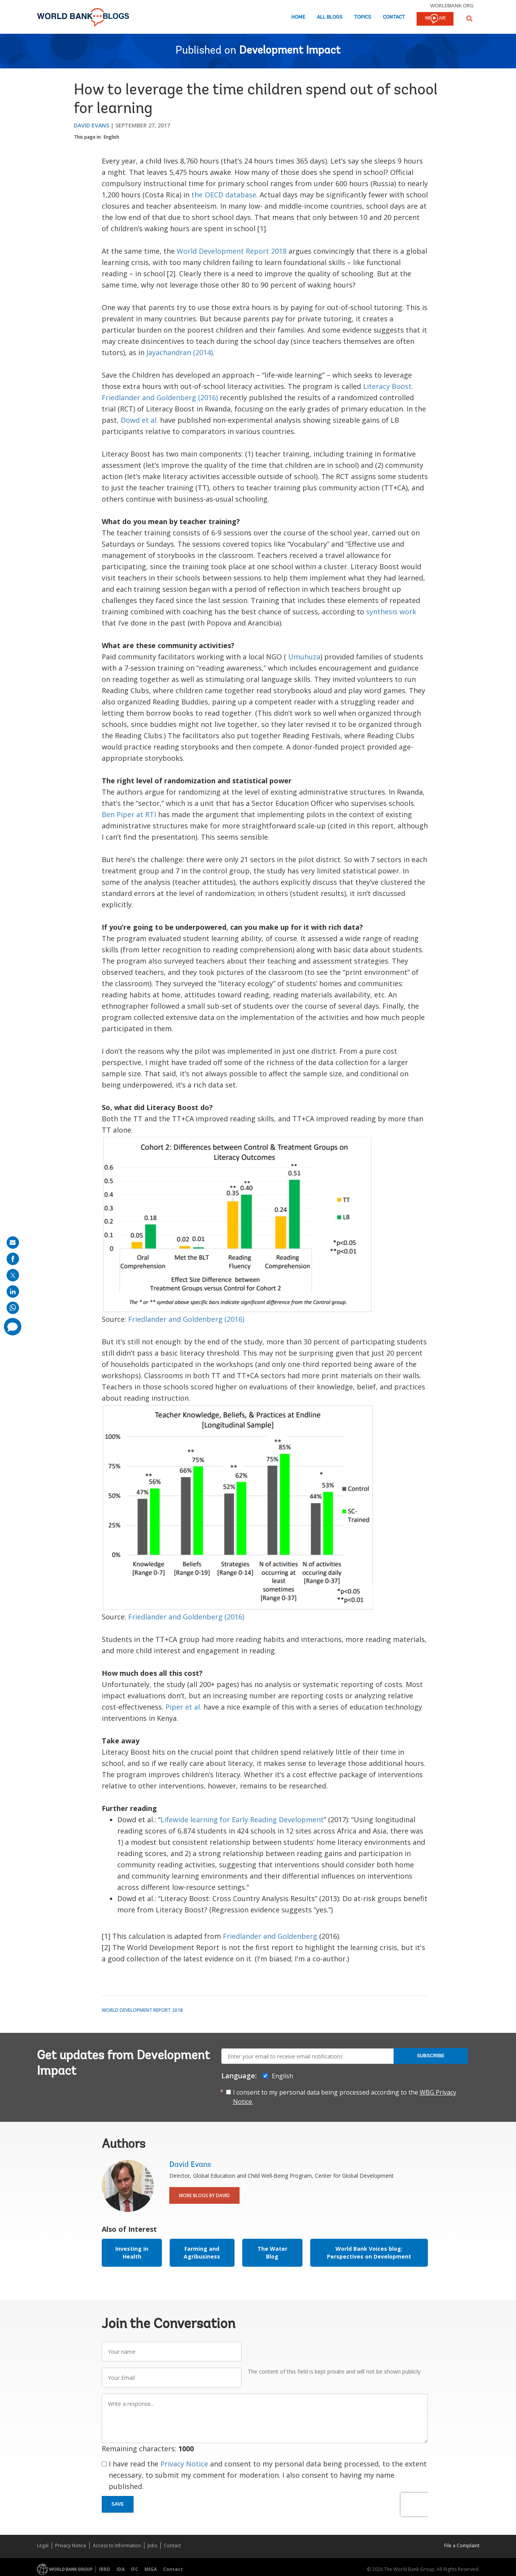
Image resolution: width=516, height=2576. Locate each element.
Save (117, 2504)
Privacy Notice (184, 2463)
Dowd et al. (139, 420)
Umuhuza (304, 656)
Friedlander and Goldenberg (270, 1936)
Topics (362, 17)
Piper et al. (183, 1707)
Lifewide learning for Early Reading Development (242, 1819)
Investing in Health (131, 2252)
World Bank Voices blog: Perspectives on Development (369, 2252)
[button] (469, 18)
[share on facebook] (13, 1259)
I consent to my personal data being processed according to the (344, 2097)
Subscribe (431, 2055)
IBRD (104, 2569)
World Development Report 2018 (232, 251)
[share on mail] (13, 1242)
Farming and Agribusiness (202, 2252)
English (111, 137)
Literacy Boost (387, 386)
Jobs (152, 2545)
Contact (394, 17)
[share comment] (12, 1326)
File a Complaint (462, 2545)
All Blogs (329, 17)
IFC (134, 2569)
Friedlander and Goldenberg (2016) (160, 397)
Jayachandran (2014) (179, 352)
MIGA (150, 2569)
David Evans (91, 125)
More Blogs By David (204, 2195)
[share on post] (13, 1275)
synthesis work (391, 611)
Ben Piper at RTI (129, 814)
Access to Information (117, 2545)
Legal (43, 2545)
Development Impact (290, 50)
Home (298, 17)
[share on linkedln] (13, 1291)
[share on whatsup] (13, 1308)
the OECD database (223, 194)
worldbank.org (452, 5)
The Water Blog (272, 2252)
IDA (120, 2569)
